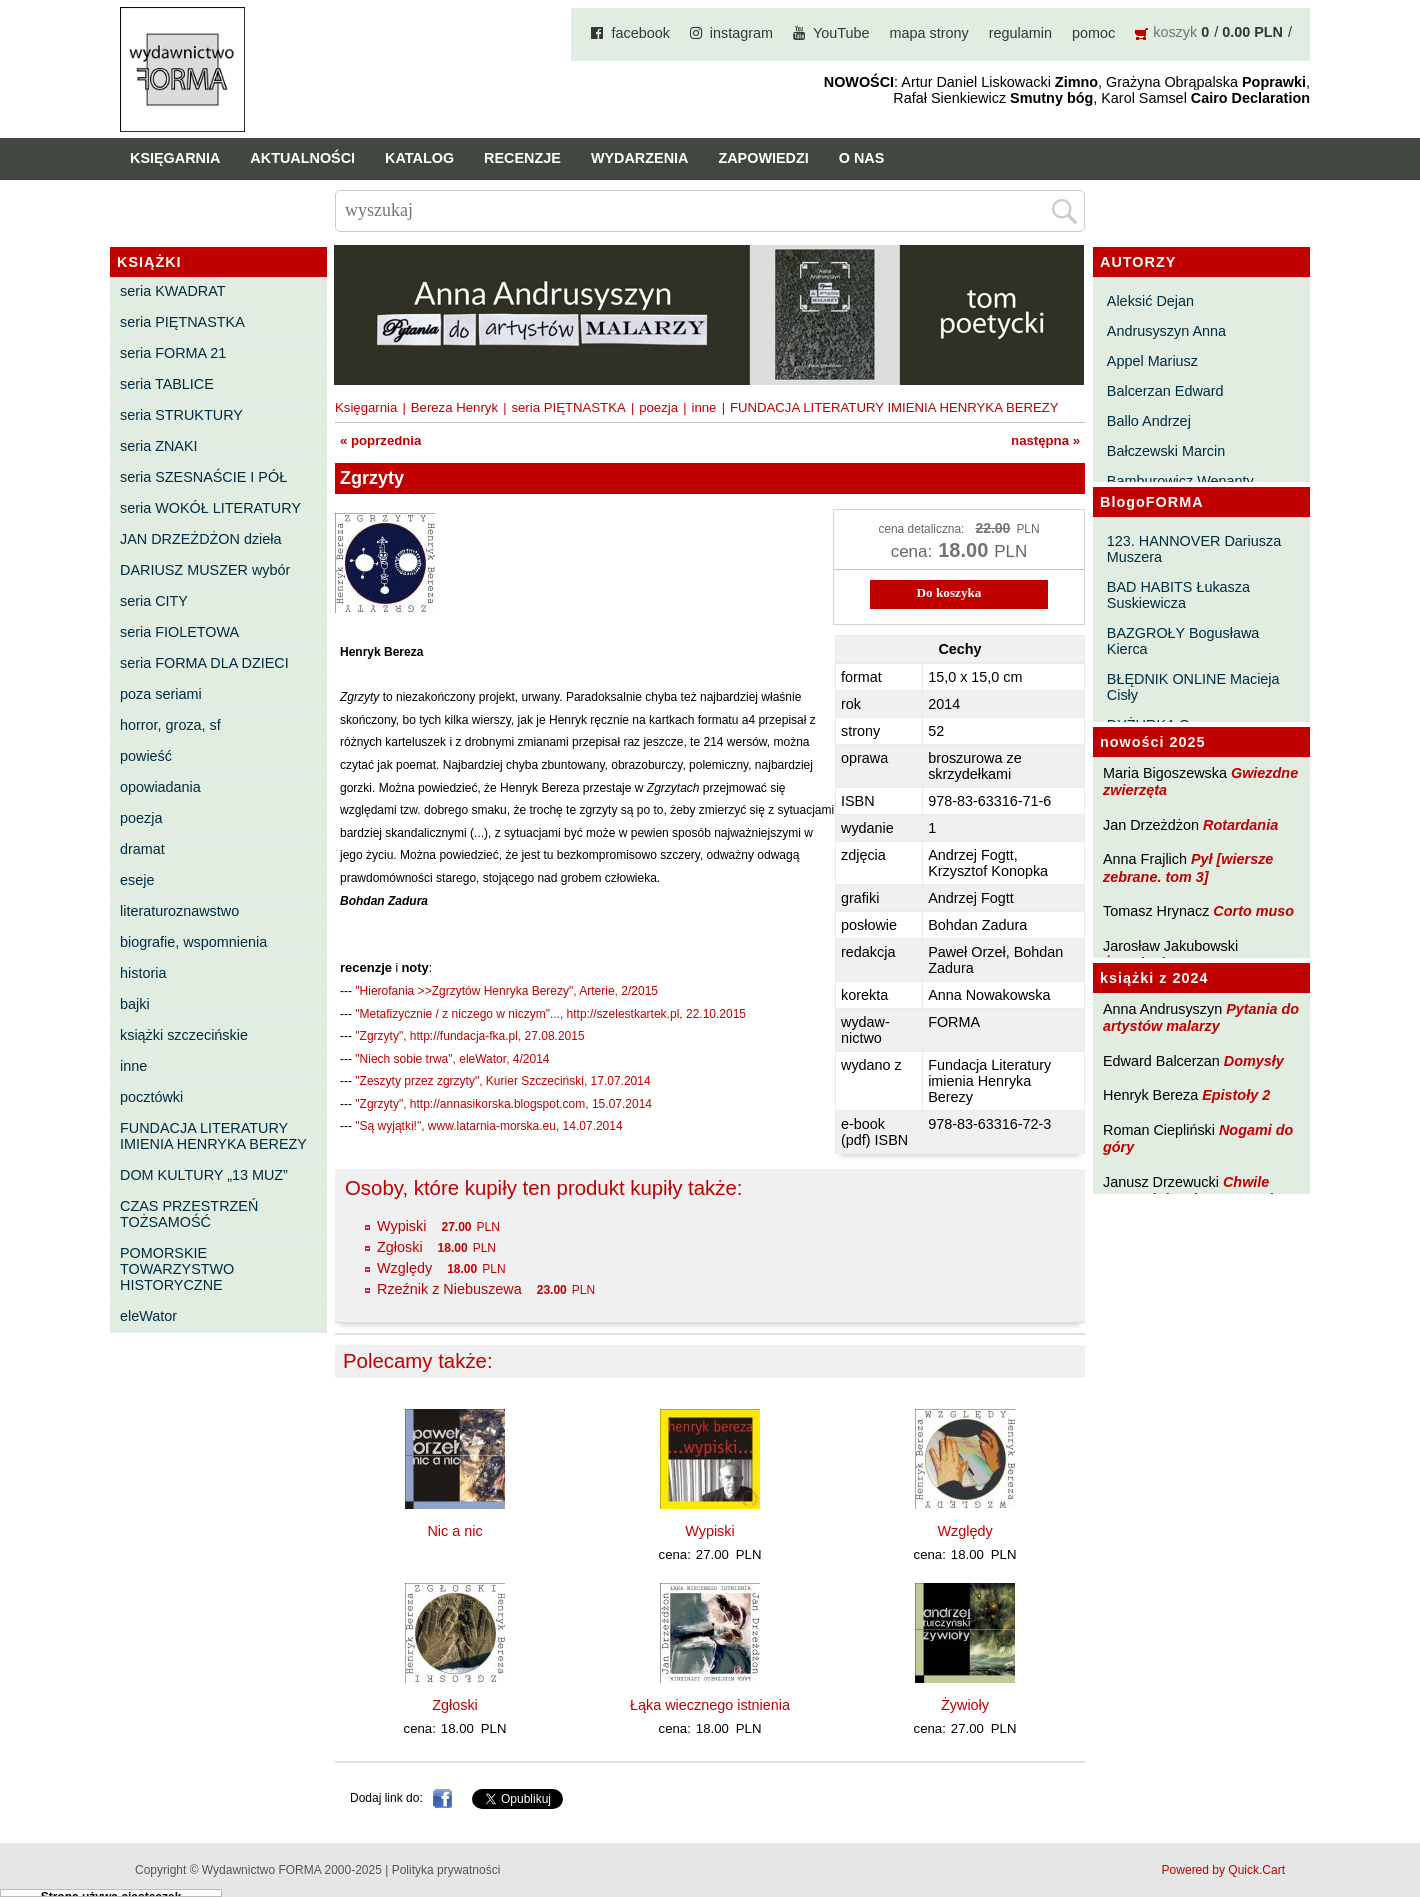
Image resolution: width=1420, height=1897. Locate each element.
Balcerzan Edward (1165, 391)
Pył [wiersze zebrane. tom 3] (1188, 867)
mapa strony (929, 33)
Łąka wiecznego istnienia (710, 1705)
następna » (1045, 440)
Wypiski (401, 1226)
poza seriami (161, 694)
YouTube (841, 33)
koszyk (1175, 32)
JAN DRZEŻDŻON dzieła (201, 539)
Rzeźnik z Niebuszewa (449, 1289)
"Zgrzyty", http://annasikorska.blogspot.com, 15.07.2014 (503, 1104)
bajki (135, 1004)
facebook (640, 33)
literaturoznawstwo (179, 911)
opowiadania (160, 787)
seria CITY (154, 601)
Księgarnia (175, 158)
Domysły (1254, 1061)
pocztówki (151, 1097)
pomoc (1093, 33)
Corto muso (1253, 911)
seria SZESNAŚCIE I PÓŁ (203, 477)
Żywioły (965, 1705)
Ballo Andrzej (1149, 421)
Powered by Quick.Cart (1223, 1870)
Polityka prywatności (446, 1870)
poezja (141, 818)
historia (143, 973)
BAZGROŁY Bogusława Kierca (1183, 641)
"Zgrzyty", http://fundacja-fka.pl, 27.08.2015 (469, 1036)
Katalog (419, 158)
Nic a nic (454, 1531)
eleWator (148, 1316)
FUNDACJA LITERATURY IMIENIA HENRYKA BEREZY (213, 1136)
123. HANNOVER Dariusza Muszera (1194, 549)
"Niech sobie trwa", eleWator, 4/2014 (452, 1059)
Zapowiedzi (763, 158)
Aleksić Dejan (1150, 301)
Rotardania (1240, 825)
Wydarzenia (640, 158)
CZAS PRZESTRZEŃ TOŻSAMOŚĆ (189, 1214)
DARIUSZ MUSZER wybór (205, 570)
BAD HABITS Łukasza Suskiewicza (1178, 595)
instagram (741, 33)
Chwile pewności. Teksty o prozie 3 (1198, 1190)
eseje (137, 880)
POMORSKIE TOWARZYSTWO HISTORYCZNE (177, 1269)
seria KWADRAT (173, 291)
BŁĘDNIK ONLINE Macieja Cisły (1193, 687)
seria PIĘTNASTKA (182, 322)
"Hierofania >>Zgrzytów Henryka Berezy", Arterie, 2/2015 (506, 991)
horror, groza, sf (170, 725)
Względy (404, 1268)
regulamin (1020, 33)
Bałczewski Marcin (1166, 451)
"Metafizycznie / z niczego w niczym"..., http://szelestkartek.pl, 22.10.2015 (550, 1014)
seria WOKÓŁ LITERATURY (210, 508)
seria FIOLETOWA (179, 632)
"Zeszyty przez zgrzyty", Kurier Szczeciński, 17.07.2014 (502, 1081)
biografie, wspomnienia (193, 942)
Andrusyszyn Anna (1166, 331)
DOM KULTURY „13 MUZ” (204, 1175)
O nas (862, 158)
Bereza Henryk (454, 407)
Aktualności (302, 158)
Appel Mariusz (1152, 361)
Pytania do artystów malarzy (1201, 1017)
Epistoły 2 (1236, 1095)
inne (133, 1066)
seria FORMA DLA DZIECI (204, 663)
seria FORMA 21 (173, 353)
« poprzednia (380, 440)
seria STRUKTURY (181, 415)
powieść (146, 756)
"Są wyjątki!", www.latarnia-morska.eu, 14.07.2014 (488, 1126)
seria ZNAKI (159, 446)
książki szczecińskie (184, 1035)
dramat (142, 849)
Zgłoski (400, 1247)
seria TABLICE (167, 384)
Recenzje (522, 158)
